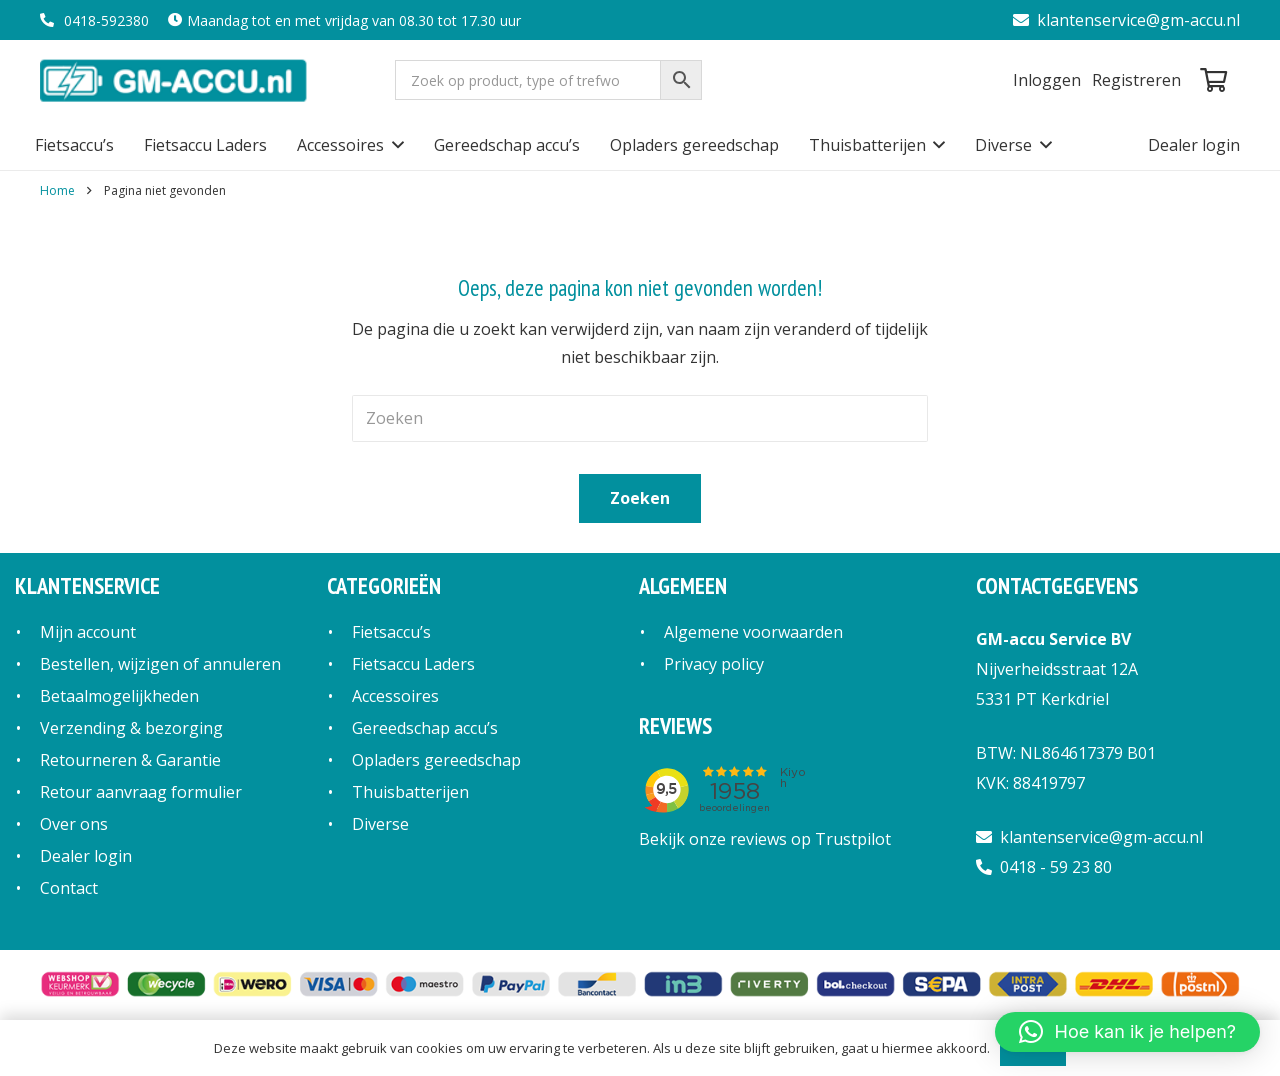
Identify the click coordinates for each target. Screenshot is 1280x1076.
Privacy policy (714, 664)
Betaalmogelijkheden (119, 696)
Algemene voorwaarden (753, 632)
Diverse (380, 824)
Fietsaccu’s (391, 632)
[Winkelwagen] (1213, 80)
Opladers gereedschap (436, 760)
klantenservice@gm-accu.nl (1126, 20)
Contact (69, 888)
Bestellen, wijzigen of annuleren (160, 664)
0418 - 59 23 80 (1044, 867)
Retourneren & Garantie (130, 760)
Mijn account (88, 632)
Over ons (74, 824)
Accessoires (395, 696)
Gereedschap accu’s (425, 728)
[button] (394, 145)
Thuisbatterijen (410, 792)
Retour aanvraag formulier (141, 792)
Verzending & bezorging (131, 728)
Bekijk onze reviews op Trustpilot (765, 839)
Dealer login (86, 856)
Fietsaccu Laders (413, 664)
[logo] (175, 80)
